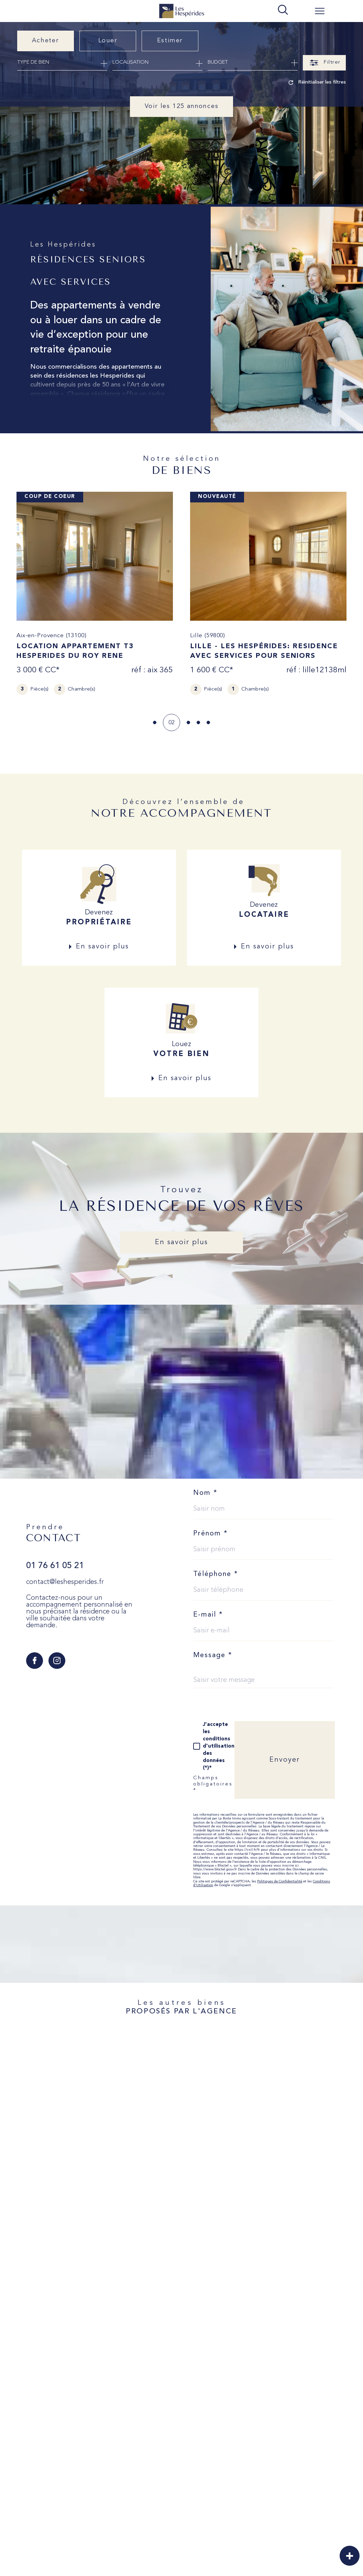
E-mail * (208, 1614)
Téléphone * (215, 1574)
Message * (212, 1655)
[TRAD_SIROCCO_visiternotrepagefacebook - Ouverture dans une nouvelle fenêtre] (34, 1660)
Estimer (170, 40)
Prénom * (210, 1533)
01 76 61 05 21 (55, 1566)
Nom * (205, 1493)
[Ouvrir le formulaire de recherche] (324, 62)
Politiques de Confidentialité (279, 1881)
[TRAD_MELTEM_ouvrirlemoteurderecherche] (282, 10)
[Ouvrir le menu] (319, 11)
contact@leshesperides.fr (65, 1582)
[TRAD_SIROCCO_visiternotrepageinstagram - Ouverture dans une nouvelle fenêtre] (56, 1660)
